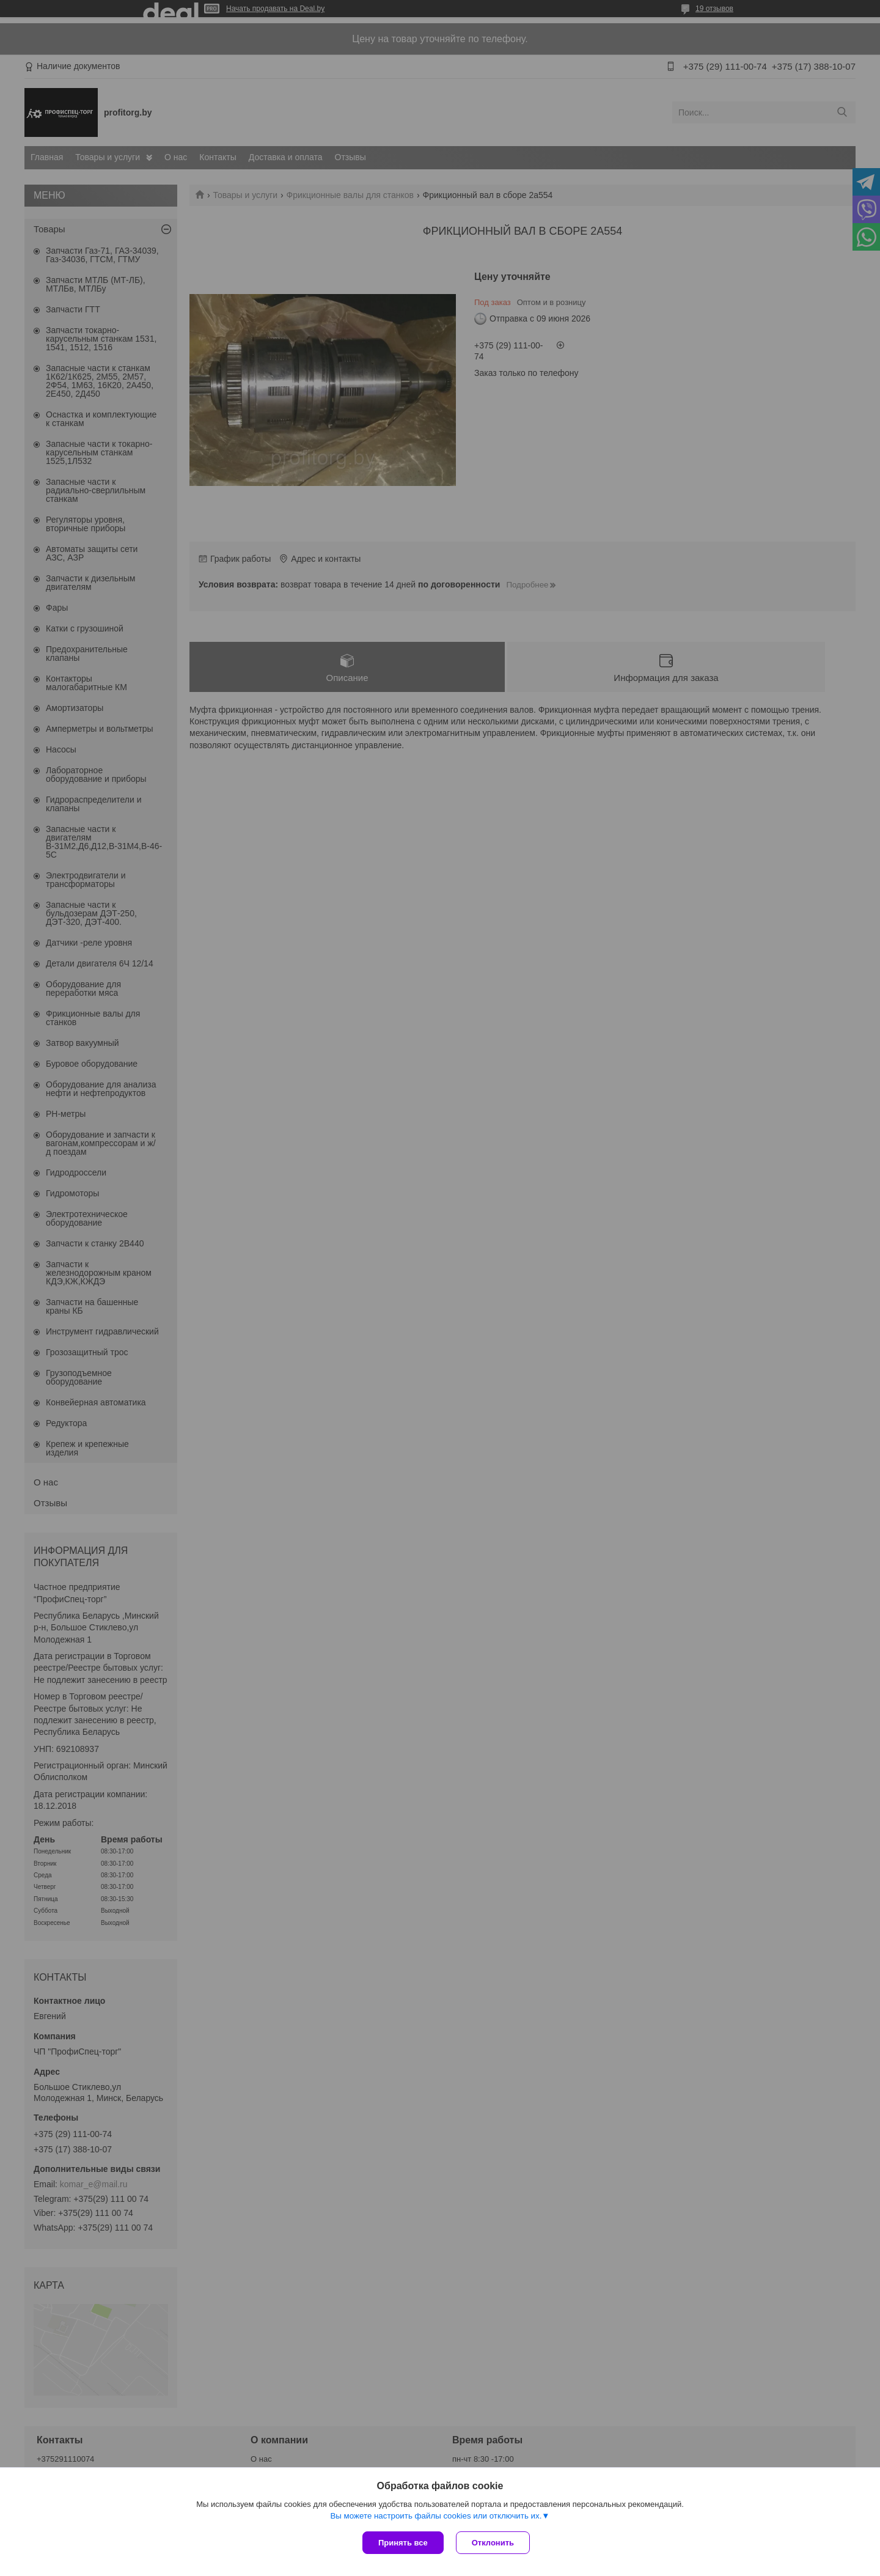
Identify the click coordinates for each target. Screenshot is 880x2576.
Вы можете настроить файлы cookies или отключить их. (435, 2515)
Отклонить (493, 2542)
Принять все (403, 2542)
